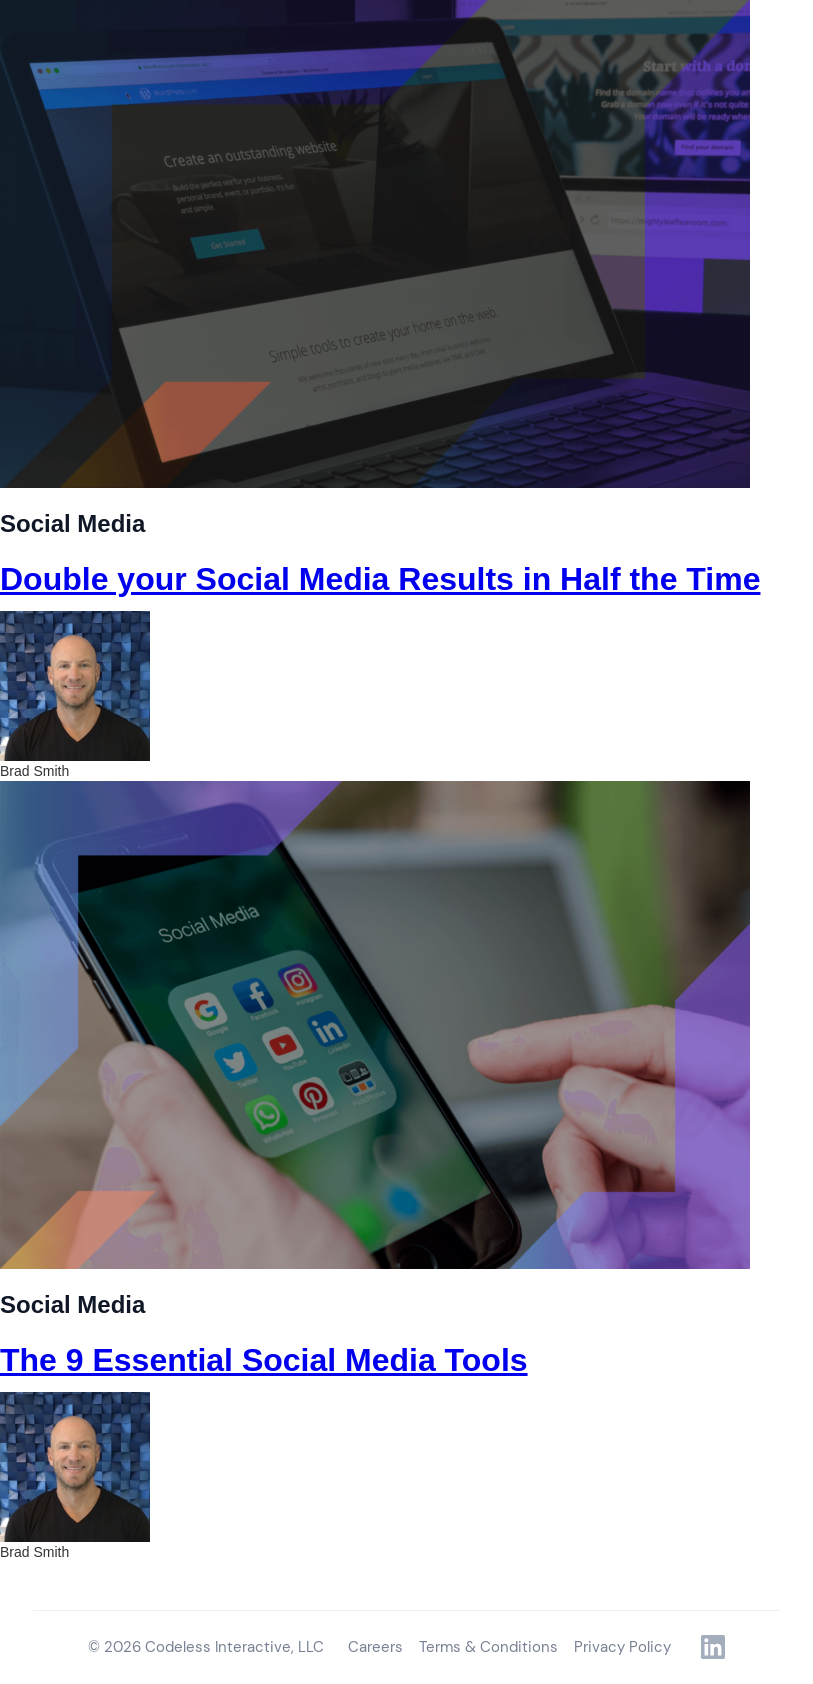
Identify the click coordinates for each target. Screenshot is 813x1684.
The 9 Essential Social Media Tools (264, 1360)
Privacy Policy (622, 1647)
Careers (375, 1647)
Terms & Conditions (488, 1647)
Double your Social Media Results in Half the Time (380, 579)
